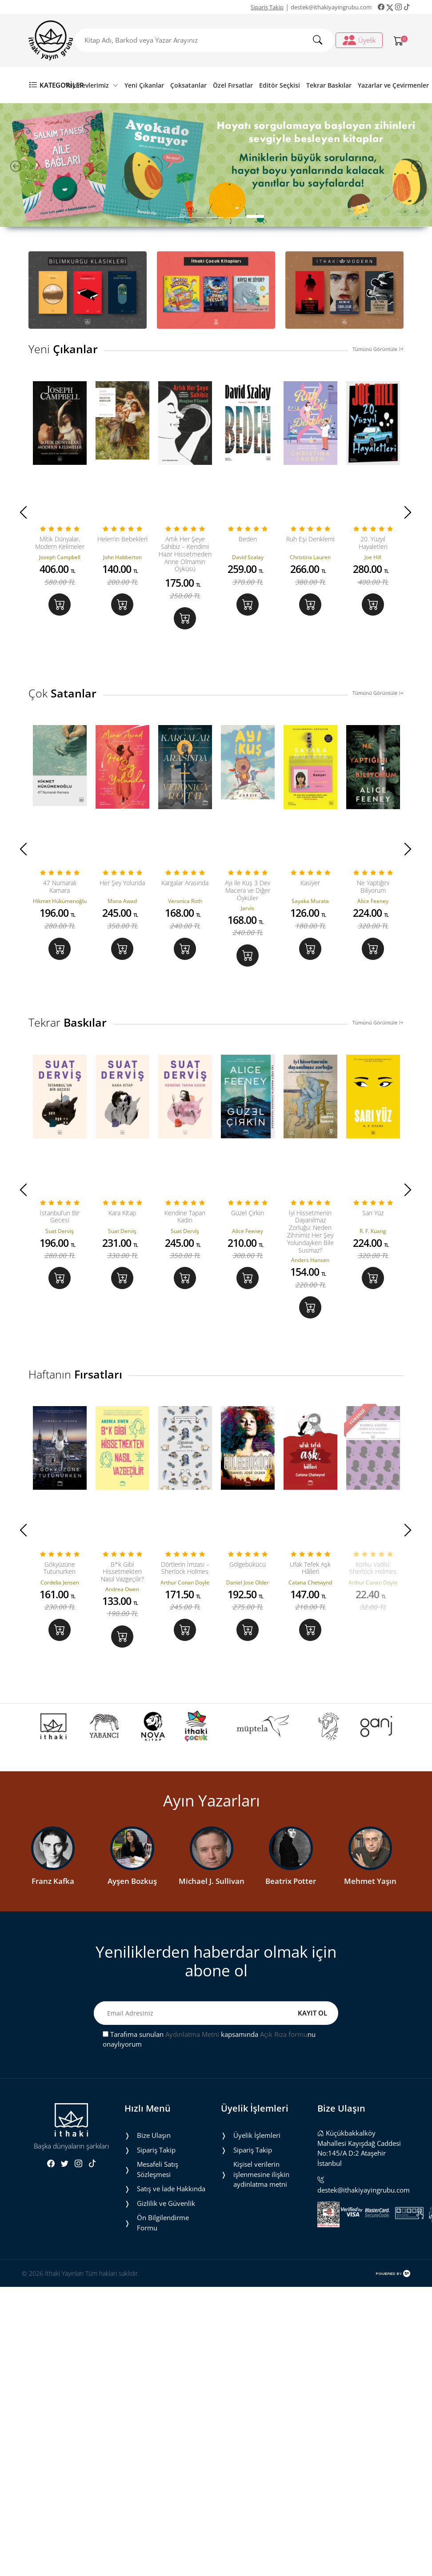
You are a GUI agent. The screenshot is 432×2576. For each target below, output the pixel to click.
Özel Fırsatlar (233, 85)
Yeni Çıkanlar (144, 85)
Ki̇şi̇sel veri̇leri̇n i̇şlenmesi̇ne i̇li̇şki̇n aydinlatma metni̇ (261, 2175)
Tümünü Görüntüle (378, 349)
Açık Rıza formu (284, 2035)
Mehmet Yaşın (370, 1883)
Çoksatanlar (188, 85)
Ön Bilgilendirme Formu (163, 2224)
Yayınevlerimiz (91, 85)
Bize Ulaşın (154, 2137)
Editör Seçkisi (279, 85)
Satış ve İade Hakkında (171, 2190)
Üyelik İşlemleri (256, 2137)
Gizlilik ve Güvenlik (166, 2204)
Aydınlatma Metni (192, 2035)
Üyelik (359, 40)
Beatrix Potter (290, 1883)
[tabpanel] (216, 165)
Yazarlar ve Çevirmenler (393, 85)
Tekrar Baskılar (329, 85)
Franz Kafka (53, 1883)
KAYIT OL (312, 2014)
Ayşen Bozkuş (132, 1883)
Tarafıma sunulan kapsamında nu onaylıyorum (209, 2040)
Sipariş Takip (267, 7)
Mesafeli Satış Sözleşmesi (157, 2171)
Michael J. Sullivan (211, 1883)
